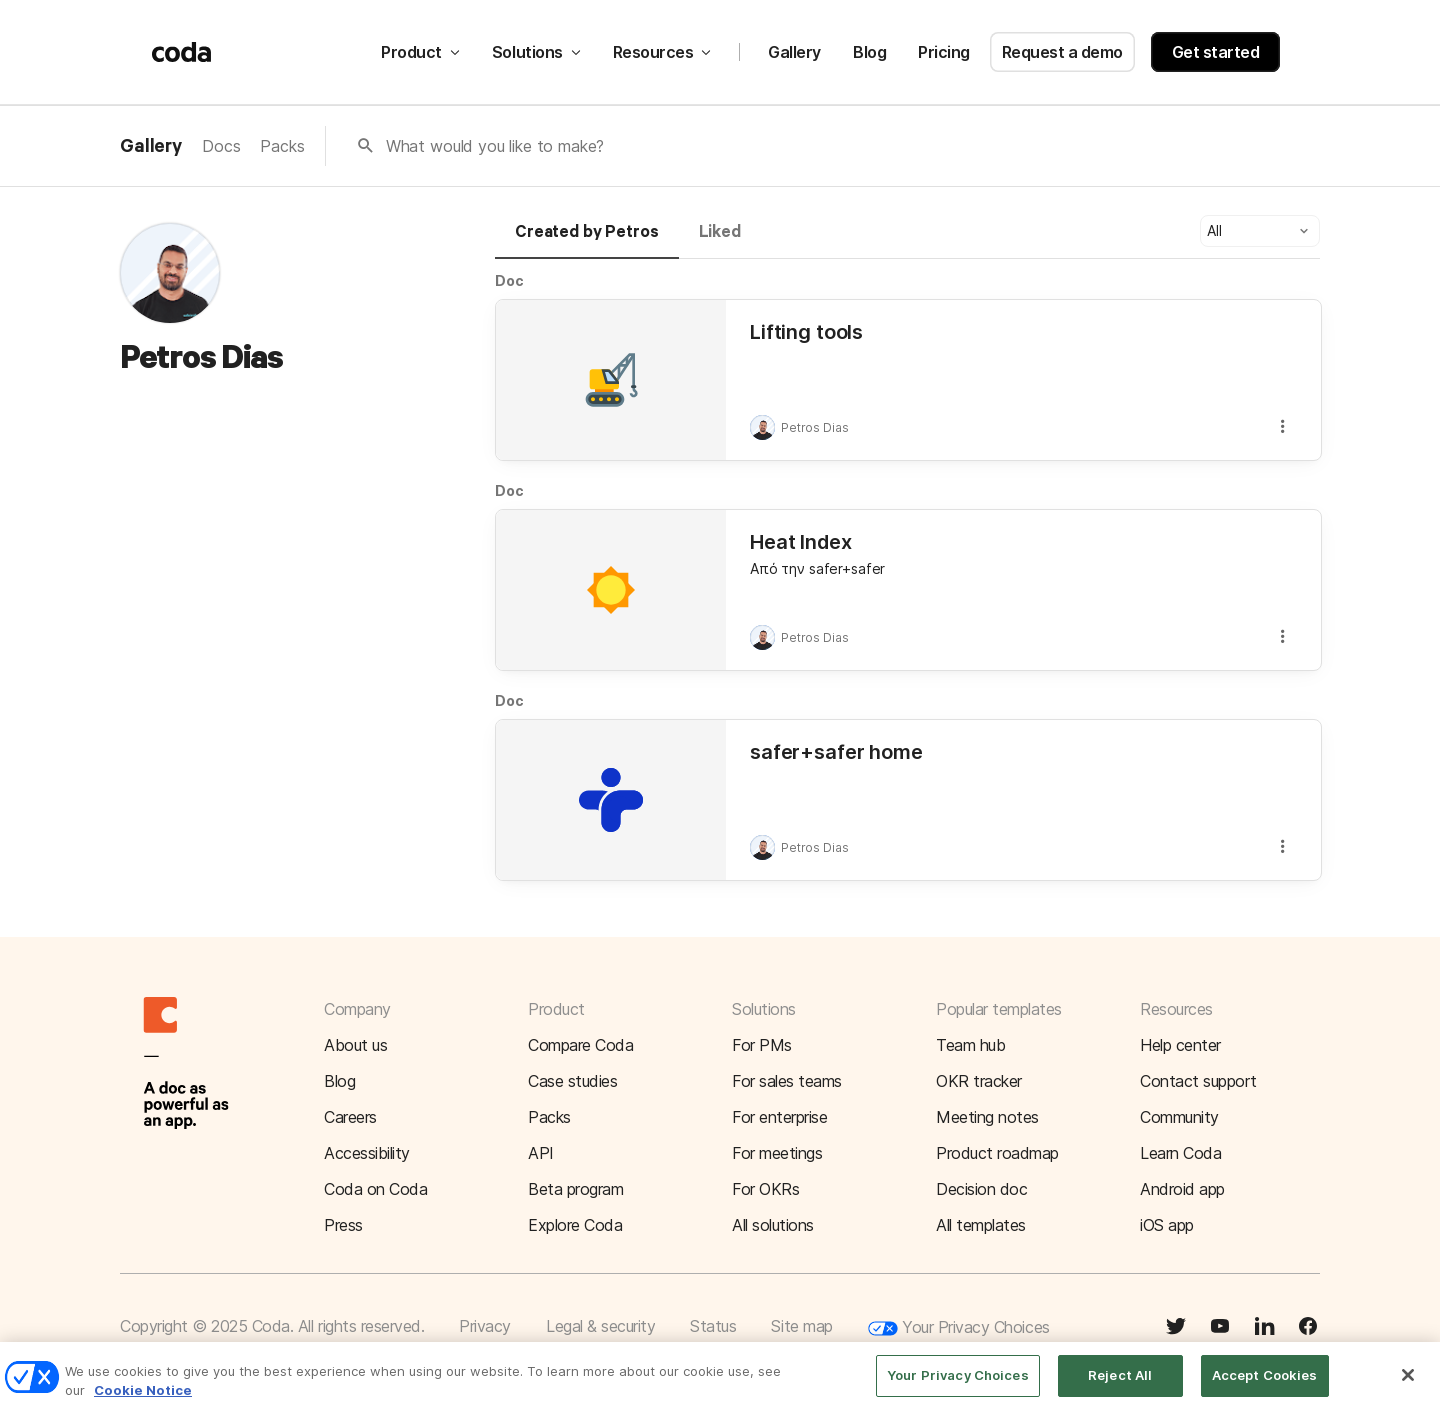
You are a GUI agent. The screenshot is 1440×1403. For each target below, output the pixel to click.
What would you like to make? (495, 146)
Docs (221, 146)
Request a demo (1062, 52)
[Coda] (182, 52)
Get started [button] (1216, 52)
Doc (509, 280)
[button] (1260, 231)
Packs (282, 146)
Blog (869, 52)
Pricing (944, 52)
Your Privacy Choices (959, 1328)
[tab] (587, 241)
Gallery (794, 52)
